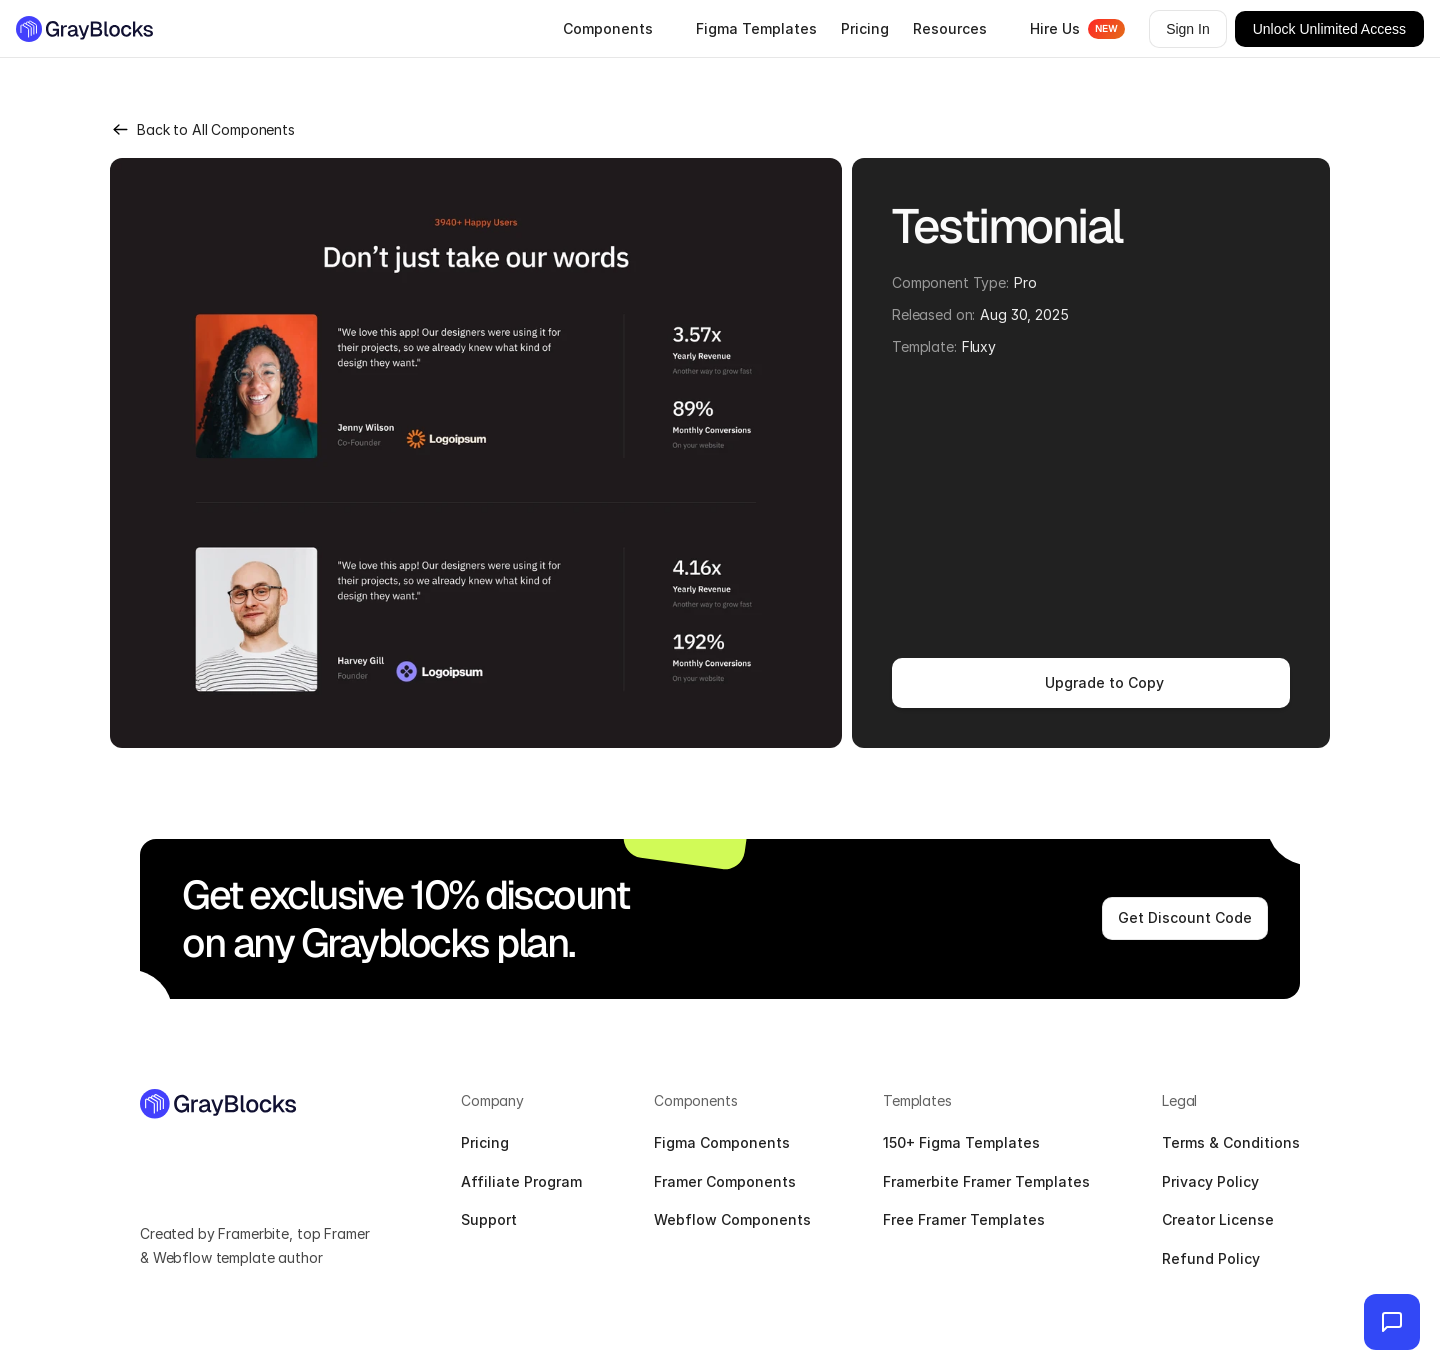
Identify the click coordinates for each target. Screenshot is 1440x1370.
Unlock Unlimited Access (1329, 29)
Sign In (1188, 29)
